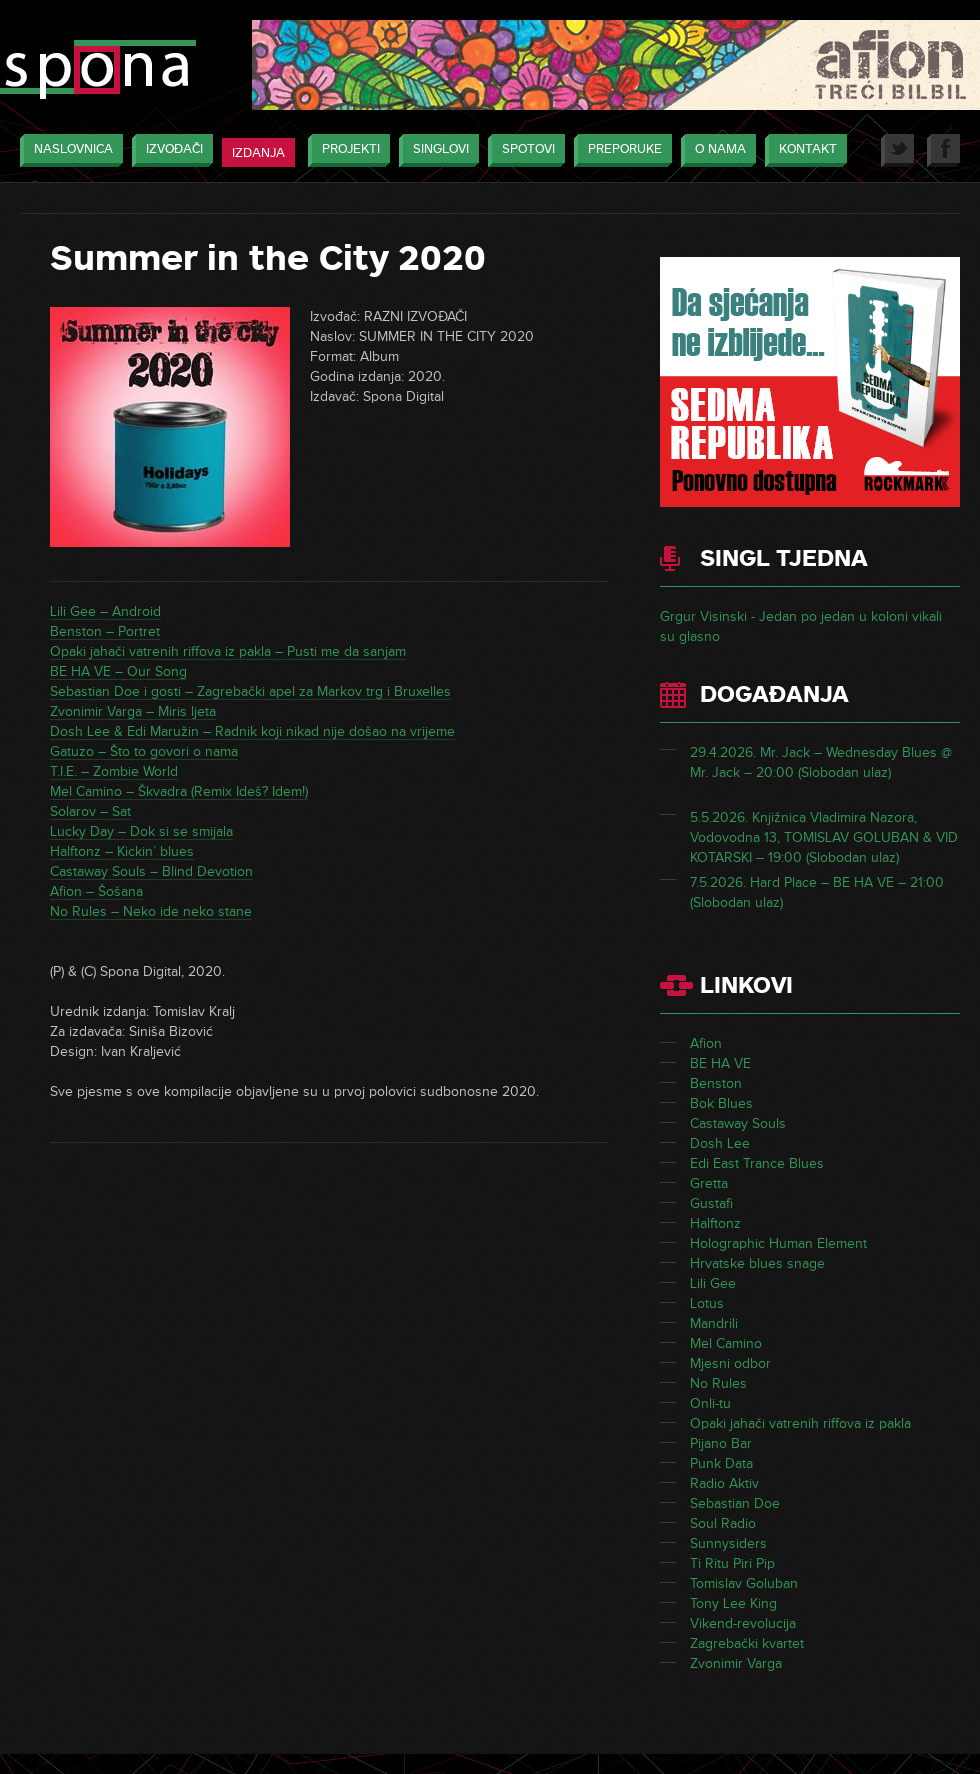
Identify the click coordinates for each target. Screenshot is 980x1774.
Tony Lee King (733, 1603)
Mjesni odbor (730, 1363)
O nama (715, 150)
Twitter (897, 150)
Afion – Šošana (96, 891)
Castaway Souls (738, 1123)
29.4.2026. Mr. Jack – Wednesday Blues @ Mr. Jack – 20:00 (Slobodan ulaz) (821, 762)
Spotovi (523, 150)
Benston (716, 1083)
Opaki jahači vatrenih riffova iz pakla (800, 1423)
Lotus (707, 1303)
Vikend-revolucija (743, 1623)
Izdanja (258, 153)
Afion (706, 1043)
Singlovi (436, 150)
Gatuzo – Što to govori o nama (144, 751)
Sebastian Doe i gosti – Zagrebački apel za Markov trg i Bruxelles (250, 691)
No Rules (718, 1383)
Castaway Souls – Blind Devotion (151, 871)
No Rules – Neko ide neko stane (151, 911)
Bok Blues (721, 1103)
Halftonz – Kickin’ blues (122, 851)
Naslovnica (68, 150)
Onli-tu (710, 1403)
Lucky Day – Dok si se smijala (141, 831)
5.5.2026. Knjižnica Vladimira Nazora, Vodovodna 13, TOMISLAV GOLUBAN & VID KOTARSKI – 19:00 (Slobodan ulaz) (824, 837)
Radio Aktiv (724, 1483)
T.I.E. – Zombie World (114, 771)
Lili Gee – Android (105, 611)
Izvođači (169, 150)
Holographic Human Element (778, 1243)
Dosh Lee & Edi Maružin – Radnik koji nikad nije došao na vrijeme (252, 731)
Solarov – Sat (90, 811)
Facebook (943, 150)
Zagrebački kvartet (747, 1643)
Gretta (709, 1183)
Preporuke (620, 150)
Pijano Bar (721, 1443)
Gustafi (711, 1203)
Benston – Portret (105, 631)
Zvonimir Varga (736, 1663)
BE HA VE (720, 1063)
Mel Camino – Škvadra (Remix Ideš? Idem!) (179, 791)
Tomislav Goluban (744, 1583)
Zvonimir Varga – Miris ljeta (133, 711)
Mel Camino (726, 1343)
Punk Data (721, 1463)
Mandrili (714, 1323)
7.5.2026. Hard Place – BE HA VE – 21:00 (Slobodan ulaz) (817, 892)
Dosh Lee (720, 1143)
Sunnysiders (728, 1543)
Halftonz (715, 1223)
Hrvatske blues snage (757, 1263)
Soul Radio (723, 1523)
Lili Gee (713, 1283)
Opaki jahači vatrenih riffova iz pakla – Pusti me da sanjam (228, 651)
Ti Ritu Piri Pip (732, 1563)
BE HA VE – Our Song (118, 671)
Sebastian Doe (735, 1503)
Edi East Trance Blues (757, 1163)
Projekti (346, 150)
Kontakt (803, 150)
